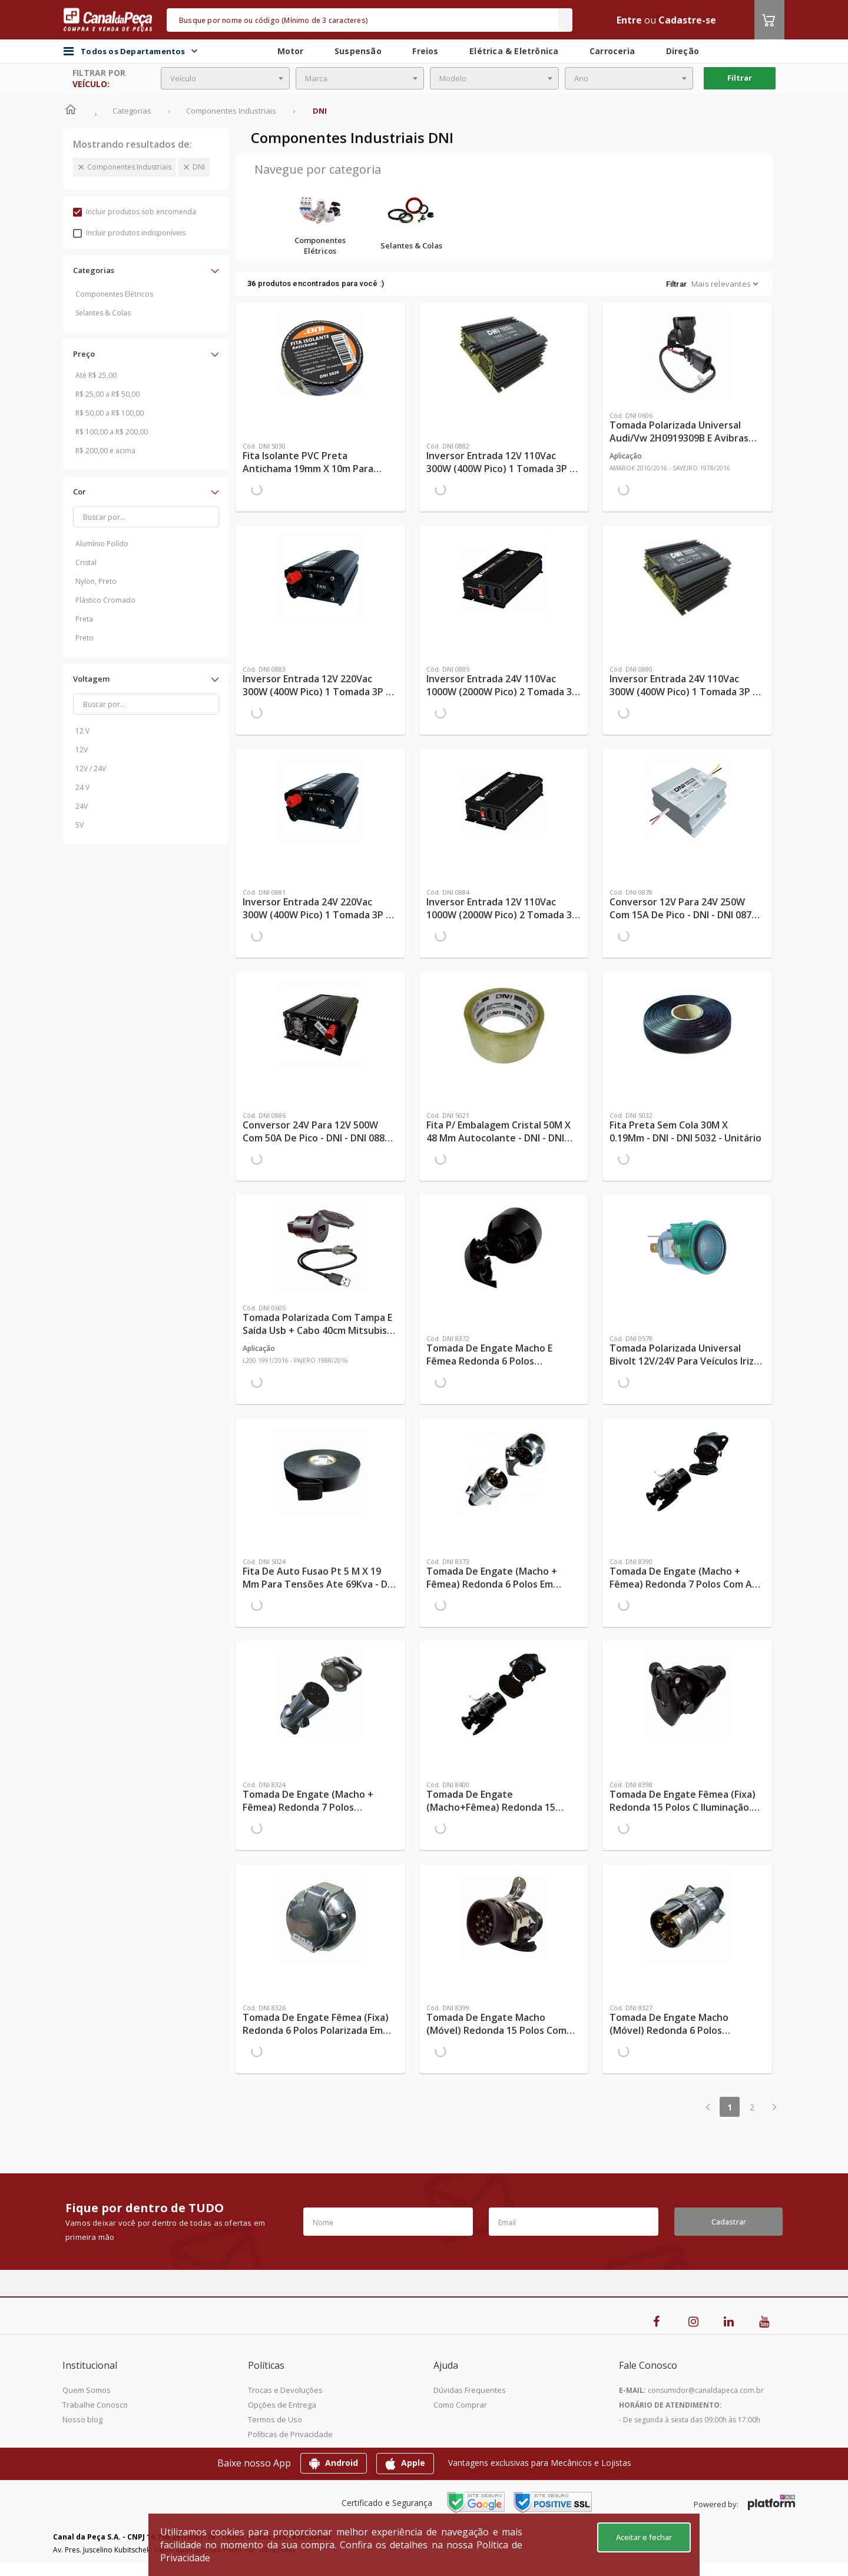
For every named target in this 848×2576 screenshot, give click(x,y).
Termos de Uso (275, 2419)
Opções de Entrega (282, 2404)
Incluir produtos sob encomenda (134, 212)
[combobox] (225, 78)
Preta (84, 619)
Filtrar (739, 77)
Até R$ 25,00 (96, 375)
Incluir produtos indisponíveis (129, 233)
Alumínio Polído (101, 544)
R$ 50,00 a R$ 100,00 (109, 413)
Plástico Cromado (105, 600)
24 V (82, 787)
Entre (629, 20)
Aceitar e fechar (644, 2537)
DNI (199, 167)
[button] (146, 270)
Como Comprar (460, 2404)
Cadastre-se (687, 20)
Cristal (86, 562)
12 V (82, 731)
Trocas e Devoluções (285, 2390)
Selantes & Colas (103, 313)
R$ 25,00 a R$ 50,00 (107, 394)
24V (81, 806)
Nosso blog (82, 2419)
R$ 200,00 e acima (105, 451)
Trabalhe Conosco (95, 2404)
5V (79, 825)
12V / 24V (90, 768)
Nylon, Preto (96, 581)
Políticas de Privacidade (290, 2434)
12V (81, 750)
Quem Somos (86, 2390)
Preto (84, 638)
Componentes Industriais (129, 167)
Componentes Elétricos (114, 294)
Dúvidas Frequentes (469, 2390)
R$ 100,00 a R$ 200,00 (111, 432)
